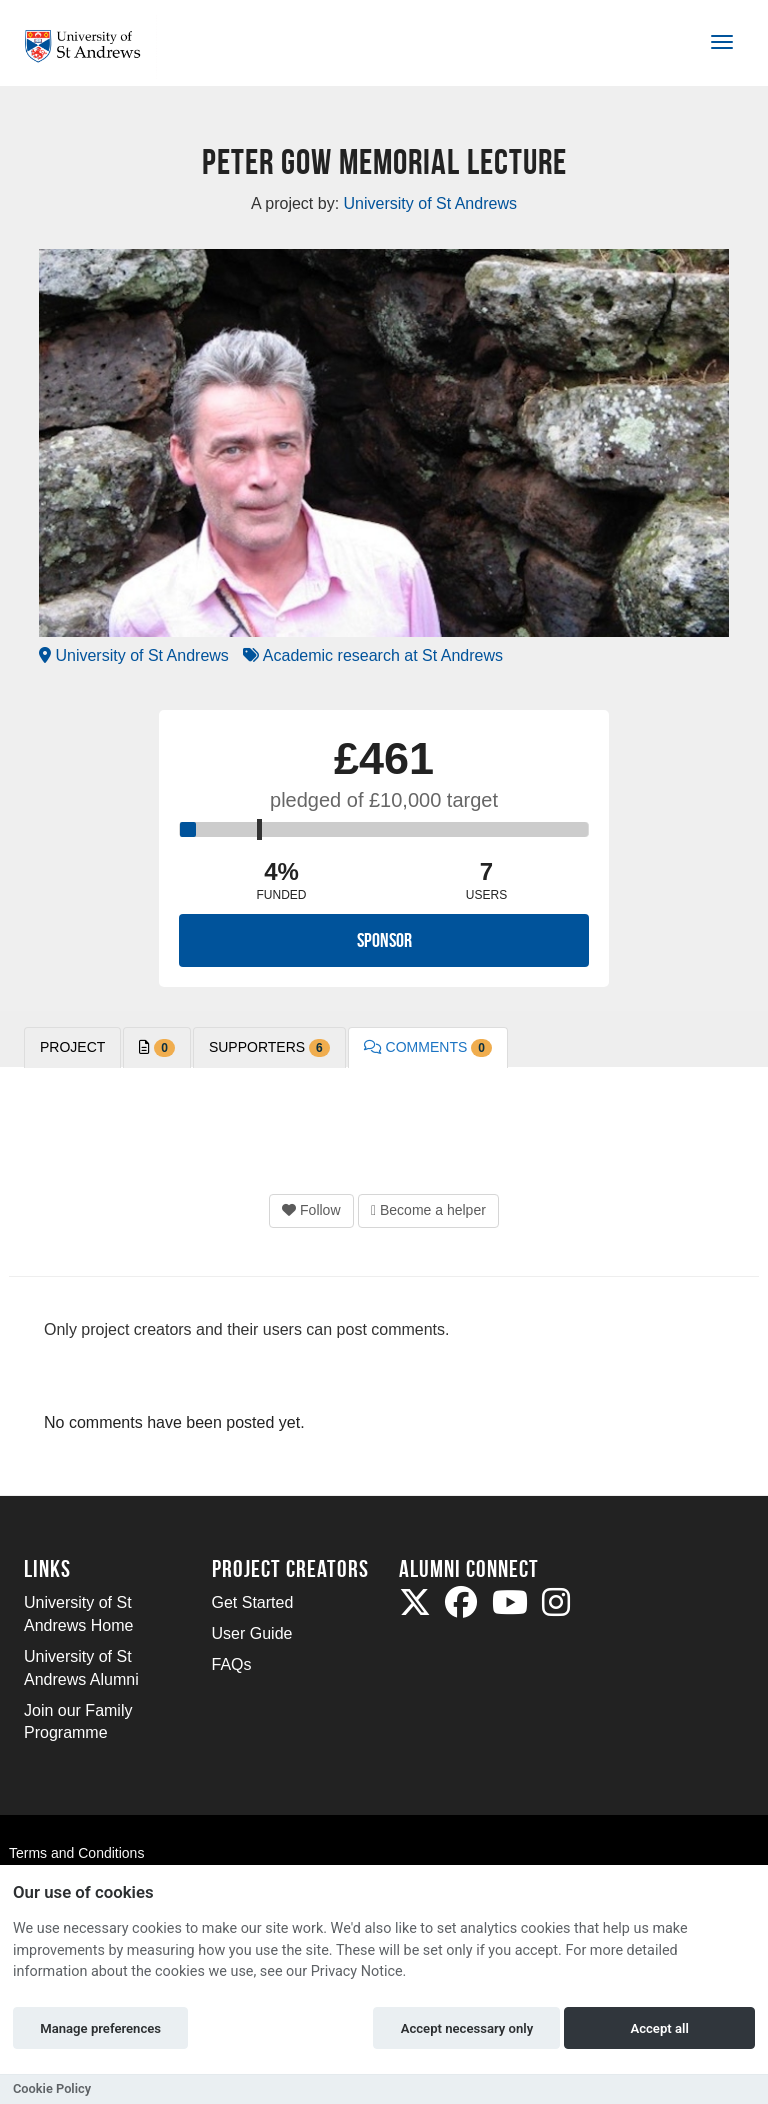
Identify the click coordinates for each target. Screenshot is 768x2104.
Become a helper (428, 1210)
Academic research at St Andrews (373, 655)
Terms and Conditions (76, 1853)
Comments (428, 1048)
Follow (311, 1210)
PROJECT (72, 1047)
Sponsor (384, 940)
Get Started (253, 1602)
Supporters (269, 1048)
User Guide (252, 1633)
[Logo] (90, 46)
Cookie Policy (52, 2088)
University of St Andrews (134, 655)
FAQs (232, 1664)
